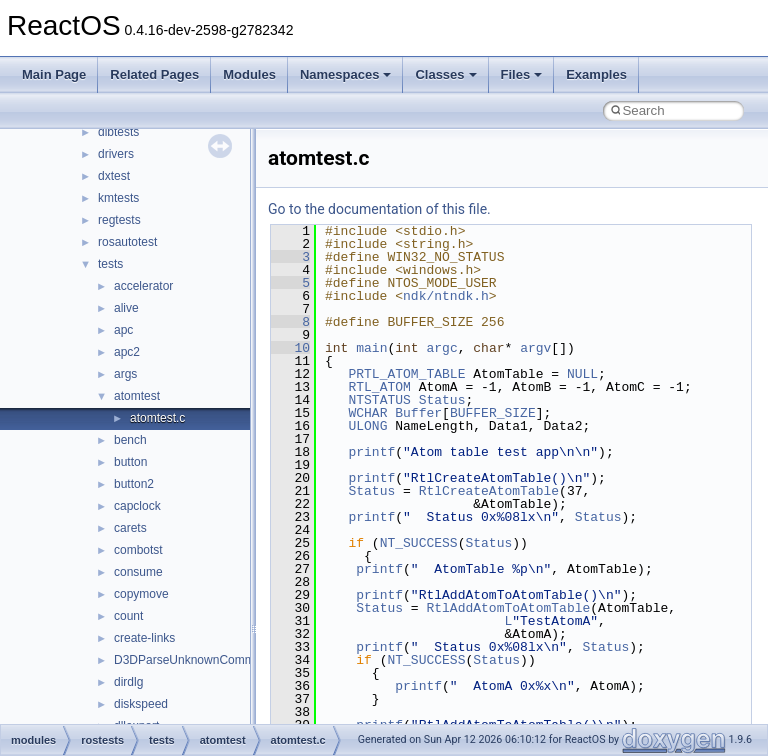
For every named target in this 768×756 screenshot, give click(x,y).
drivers (116, 154)
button (130, 462)
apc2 (127, 352)
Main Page (54, 74)
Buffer (418, 413)
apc (123, 330)
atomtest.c (157, 418)
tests (110, 264)
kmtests (118, 198)
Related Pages (154, 74)
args (125, 374)
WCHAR (367, 413)
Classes (445, 74)
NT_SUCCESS (419, 543)
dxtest (114, 176)
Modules (249, 74)
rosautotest (127, 242)
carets (130, 528)
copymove (141, 594)
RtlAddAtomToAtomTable (508, 608)
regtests (119, 220)
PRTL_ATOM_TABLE (406, 374)
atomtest (137, 396)
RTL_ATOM (379, 387)
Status (442, 400)
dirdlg (128, 682)
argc (441, 348)
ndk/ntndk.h (446, 296)
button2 (134, 484)
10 (290, 348)
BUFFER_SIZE (493, 413)
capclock (137, 506)
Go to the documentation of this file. (379, 209)
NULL (582, 374)
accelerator (143, 286)
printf (371, 452)
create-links (144, 638)
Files (522, 74)
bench (130, 440)
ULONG (367, 426)
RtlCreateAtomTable (489, 491)
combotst (138, 550)
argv (535, 348)
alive (126, 308)
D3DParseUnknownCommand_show (211, 660)
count (128, 616)
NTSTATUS (379, 400)
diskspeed (141, 704)
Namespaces (346, 74)
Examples (596, 74)
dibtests (118, 132)
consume (138, 572)
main (371, 348)
